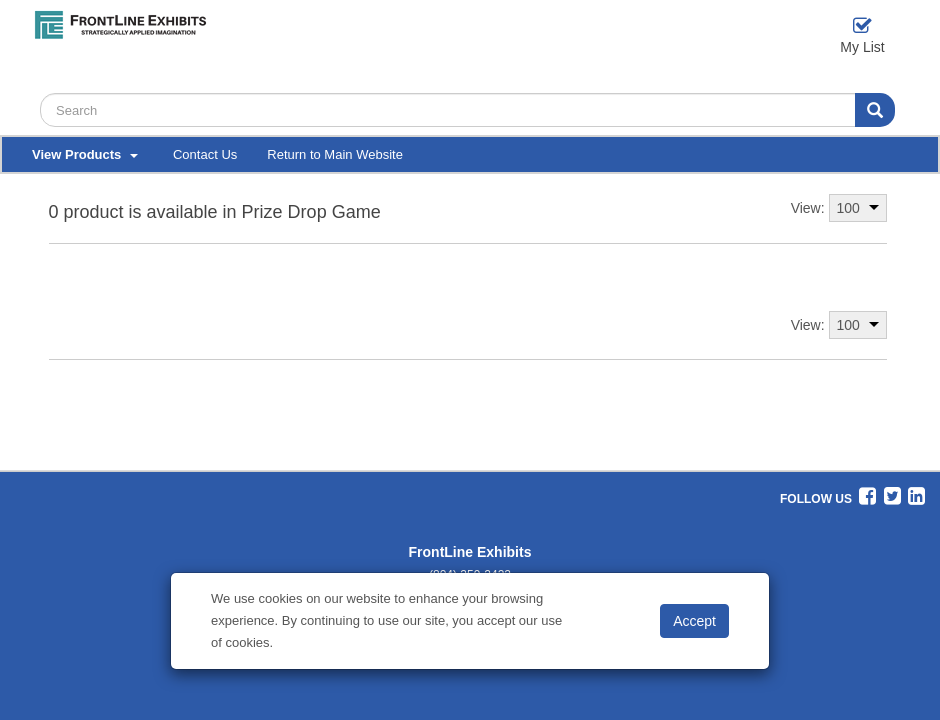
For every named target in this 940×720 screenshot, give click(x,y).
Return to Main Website (335, 154)
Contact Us (205, 154)
